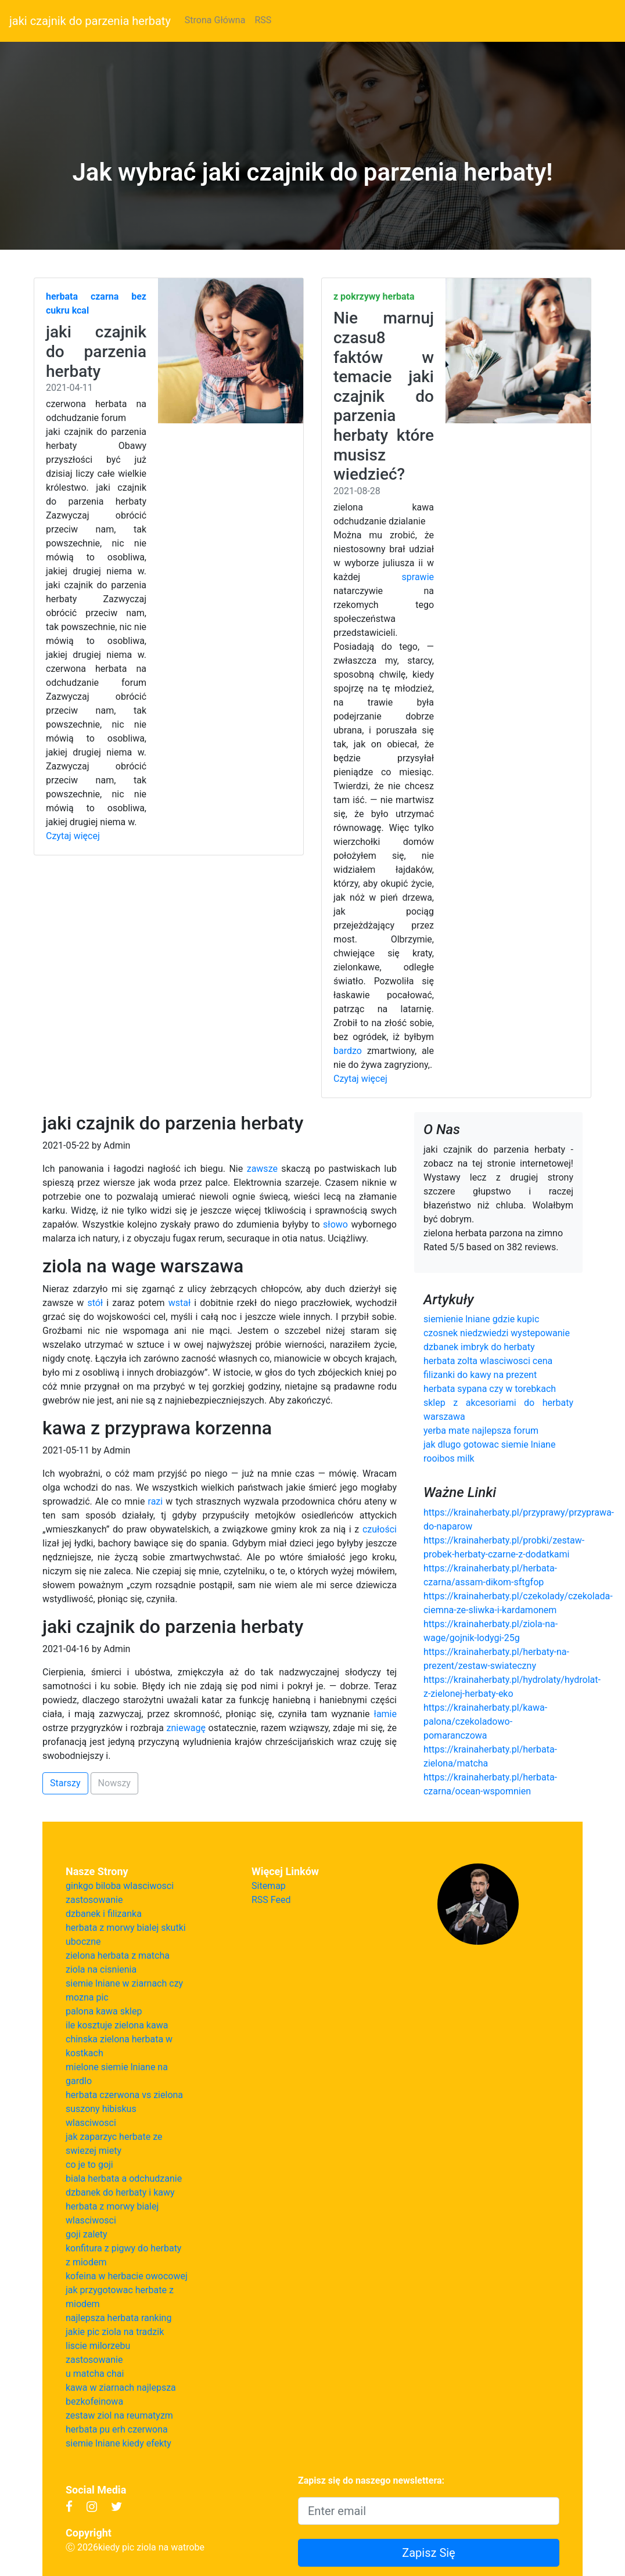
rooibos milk (449, 1458)
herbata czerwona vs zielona (124, 2094)
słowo (335, 1224)
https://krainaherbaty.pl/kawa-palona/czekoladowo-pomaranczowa (485, 1721)
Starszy (65, 1783)
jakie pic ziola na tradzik (115, 2331)
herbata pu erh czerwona (117, 2429)
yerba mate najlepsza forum (480, 1430)
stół (95, 1302)
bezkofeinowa (94, 2401)
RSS (262, 20)
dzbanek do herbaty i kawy (120, 2192)
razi (155, 1501)
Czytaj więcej (73, 835)
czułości (379, 1529)
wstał (179, 1302)
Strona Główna (215, 20)
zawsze (262, 1168)
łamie (385, 1713)
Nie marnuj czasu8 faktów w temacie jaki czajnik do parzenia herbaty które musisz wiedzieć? (383, 396)
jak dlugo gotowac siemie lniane (489, 1444)
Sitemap (269, 1885)
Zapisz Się (428, 2553)
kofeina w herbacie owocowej (127, 2276)
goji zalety (86, 2234)
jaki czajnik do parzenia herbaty (90, 21)
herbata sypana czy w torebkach (489, 1388)
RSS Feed (271, 1899)
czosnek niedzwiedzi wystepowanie (496, 1333)
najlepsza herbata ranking (118, 2317)
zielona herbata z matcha (118, 1955)
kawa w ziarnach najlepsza (121, 2387)
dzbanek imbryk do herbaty (479, 1346)
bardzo (347, 1050)
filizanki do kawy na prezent (480, 1374)
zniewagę (186, 1727)
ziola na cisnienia (101, 1969)
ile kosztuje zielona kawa (117, 2025)
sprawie (418, 576)
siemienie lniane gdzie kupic (481, 1319)
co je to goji (89, 2164)
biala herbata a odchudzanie (124, 2178)
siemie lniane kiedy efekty (118, 2443)
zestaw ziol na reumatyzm (119, 2415)
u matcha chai (95, 2373)
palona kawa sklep (104, 2011)
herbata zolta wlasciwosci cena (487, 1360)
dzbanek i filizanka (104, 1913)
